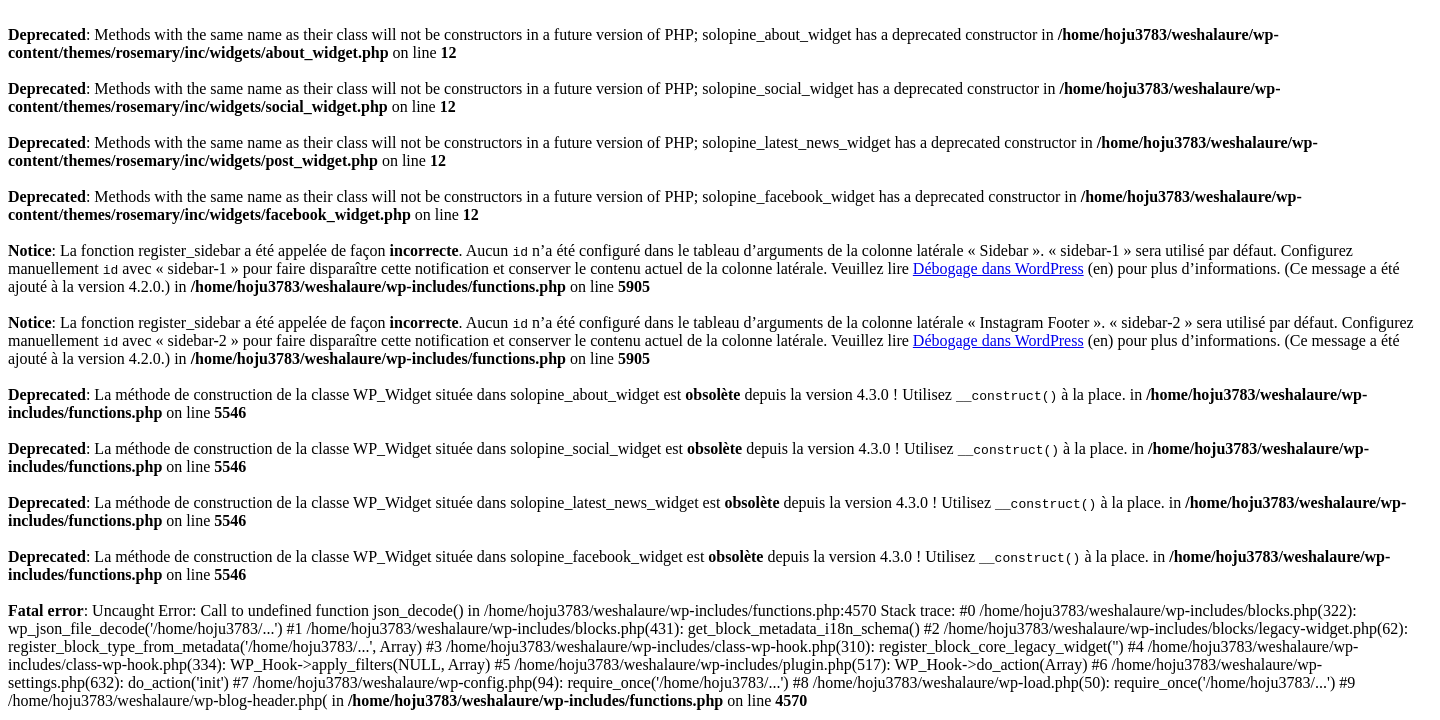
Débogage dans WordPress (998, 268)
